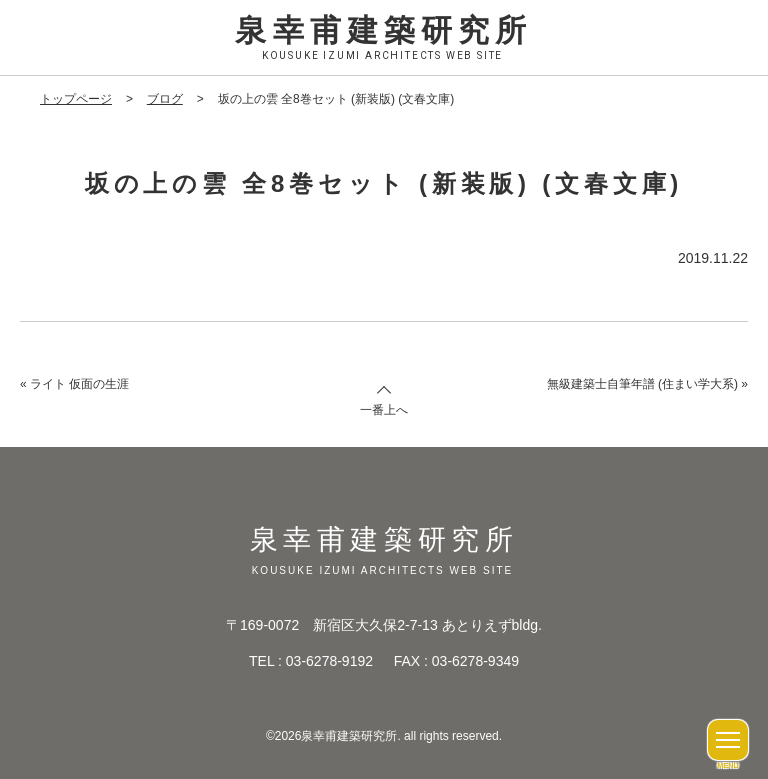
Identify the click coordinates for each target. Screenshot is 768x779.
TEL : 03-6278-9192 (311, 661)
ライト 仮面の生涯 (79, 384)
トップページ (76, 99)
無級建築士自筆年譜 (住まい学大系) (642, 384)
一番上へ (384, 410)
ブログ (165, 99)
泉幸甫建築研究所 (384, 39)
